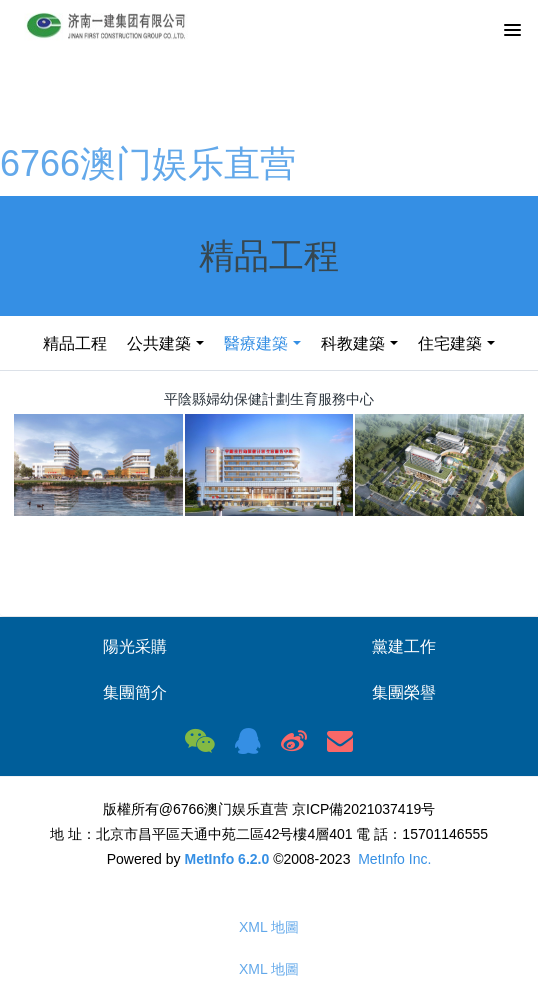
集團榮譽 (404, 692)
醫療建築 (256, 343)
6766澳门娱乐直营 (148, 163)
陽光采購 (135, 646)
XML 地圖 (269, 927)
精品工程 (75, 343)
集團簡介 (135, 692)
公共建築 (159, 343)
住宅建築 (450, 343)
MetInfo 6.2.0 (226, 859)
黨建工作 (404, 646)
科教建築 (353, 343)
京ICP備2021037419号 (363, 809)
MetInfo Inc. (394, 859)
